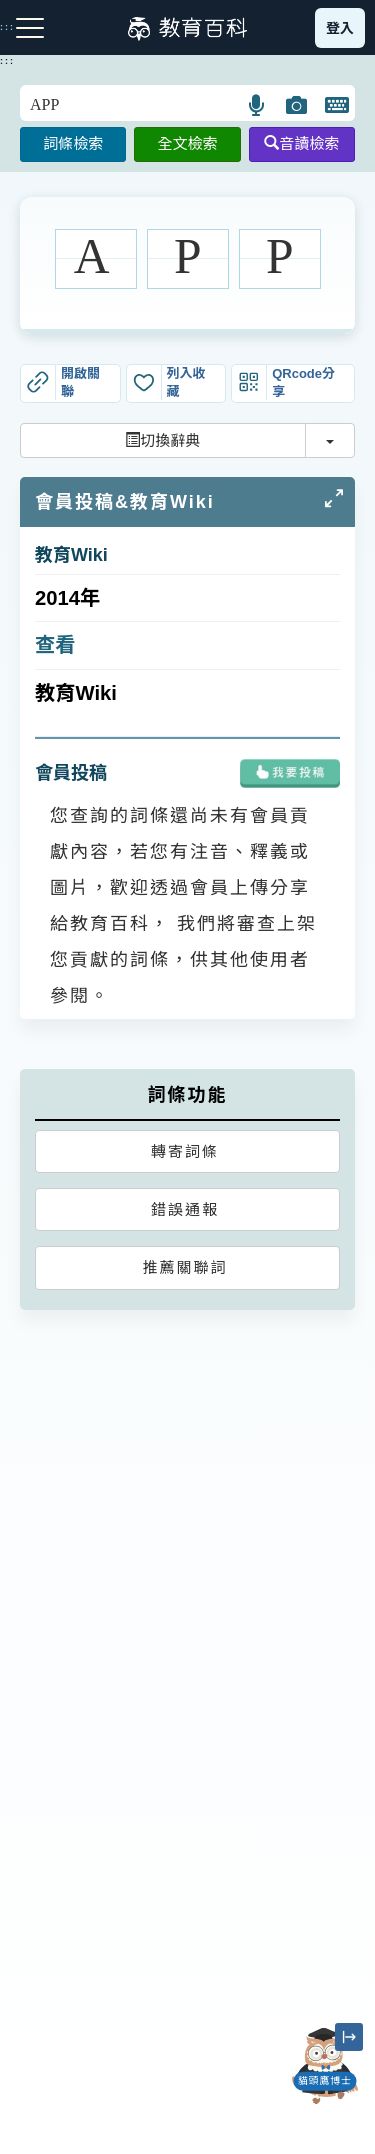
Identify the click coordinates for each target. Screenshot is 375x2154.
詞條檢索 (73, 143)
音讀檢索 (301, 143)
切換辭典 (162, 440)
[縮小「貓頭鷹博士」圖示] (349, 2037)
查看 (55, 645)
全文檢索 (187, 143)
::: (7, 61)
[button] (257, 105)
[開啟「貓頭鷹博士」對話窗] (325, 2066)
